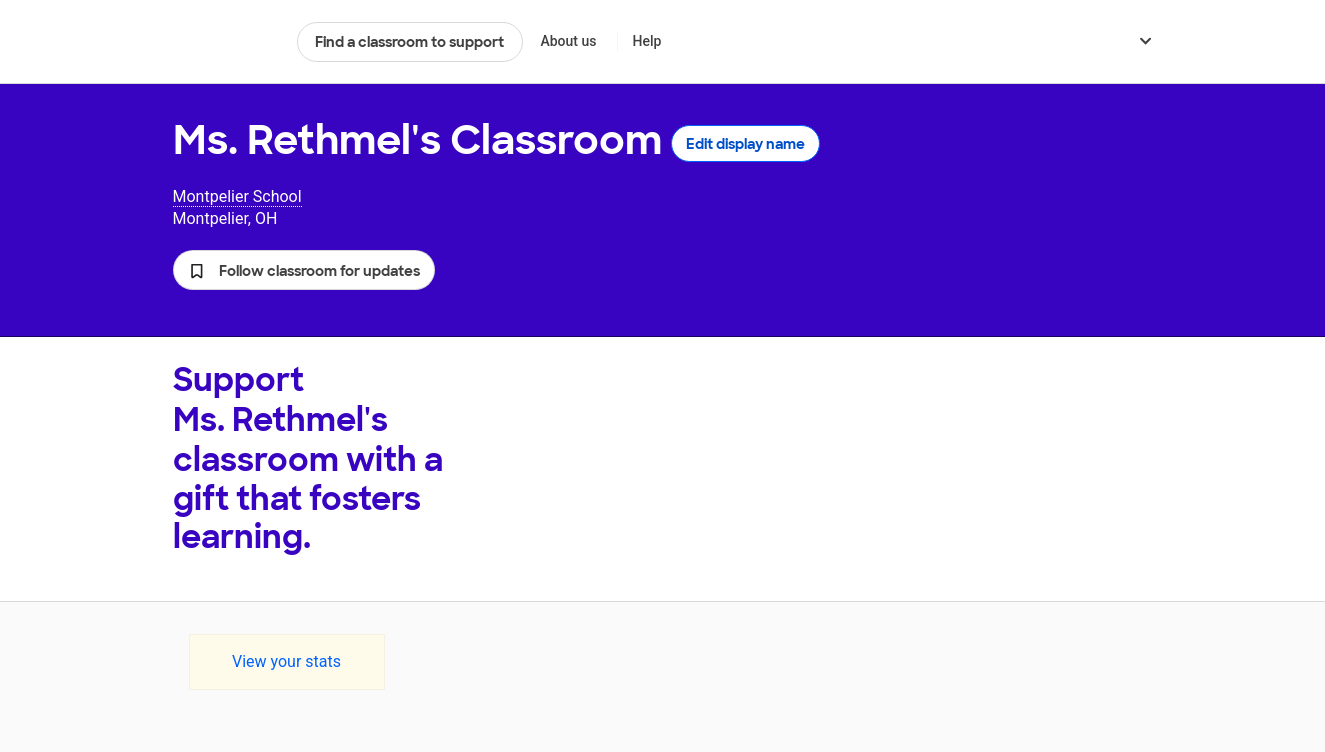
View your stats (286, 661)
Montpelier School (237, 196)
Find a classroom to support (409, 42)
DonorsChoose (226, 42)
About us (568, 41)
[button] (304, 270)
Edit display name (745, 144)
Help (646, 41)
